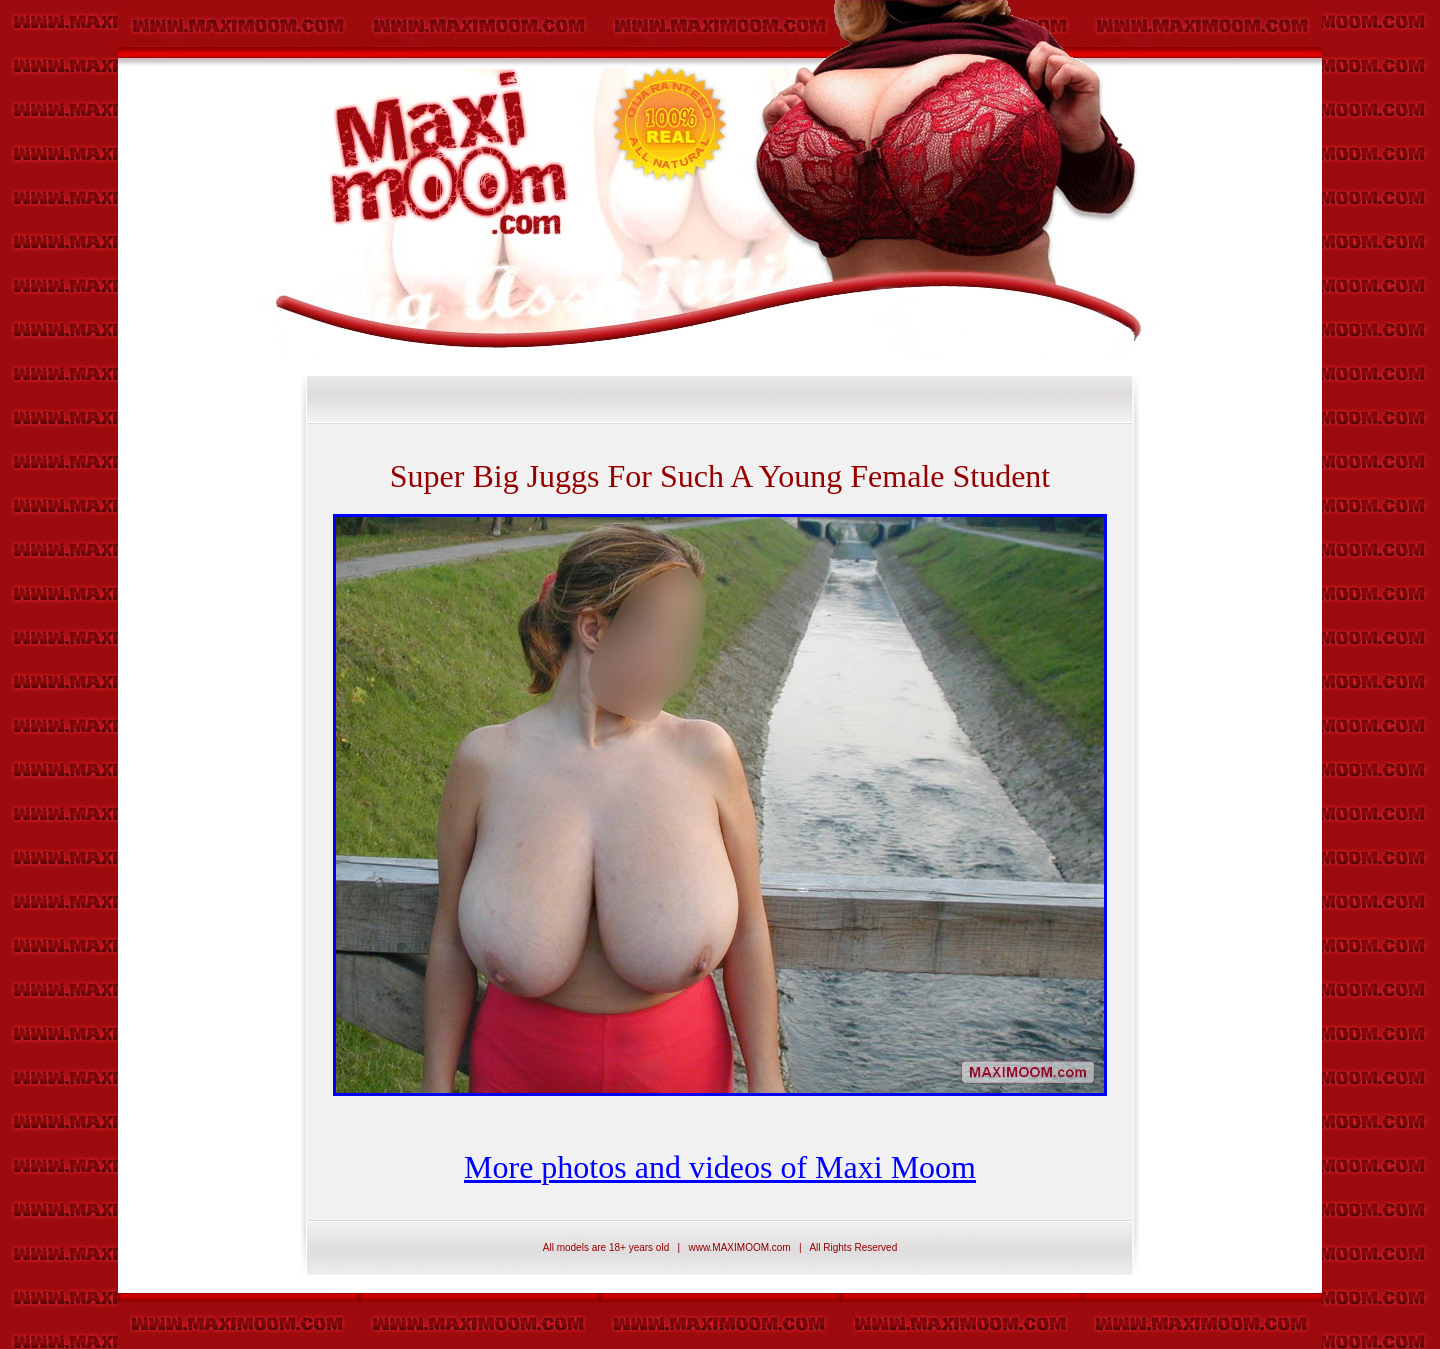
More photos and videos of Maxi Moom (720, 1167)
